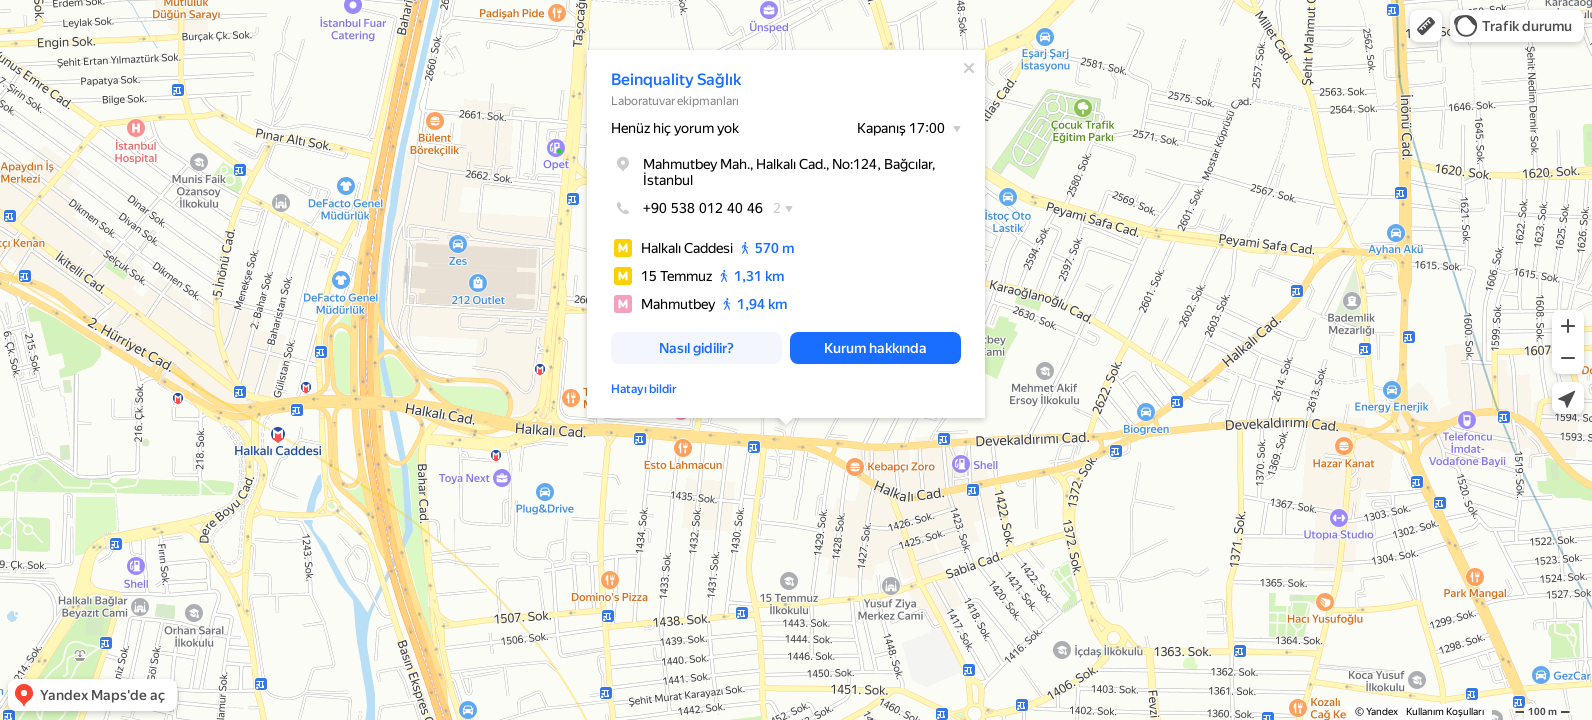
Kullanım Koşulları (1445, 711)
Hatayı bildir (644, 389)
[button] (1426, 26)
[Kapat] (969, 68)
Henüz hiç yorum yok (675, 128)
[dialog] (786, 234)
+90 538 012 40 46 (687, 208)
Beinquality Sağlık (676, 79)
